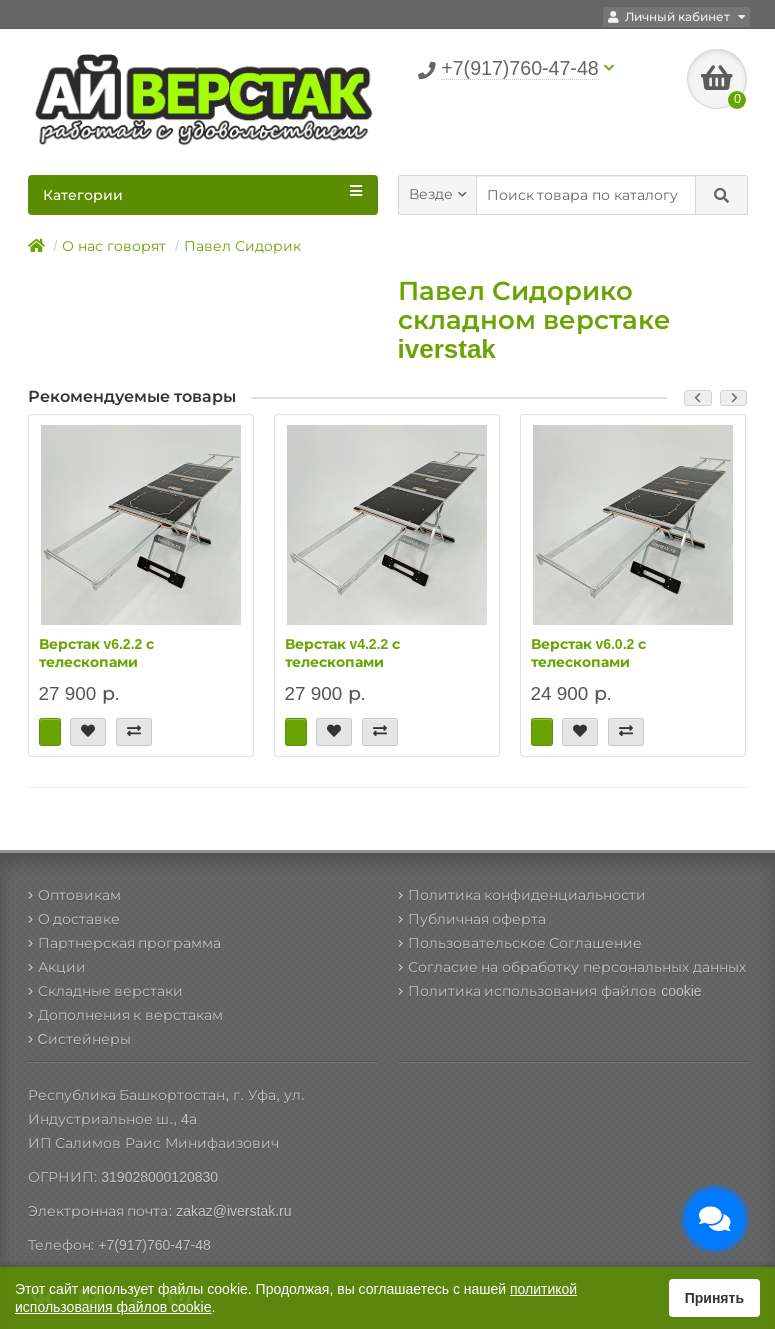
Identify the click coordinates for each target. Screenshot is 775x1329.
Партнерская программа (125, 943)
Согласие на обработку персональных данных (572, 967)
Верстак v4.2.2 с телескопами (343, 653)
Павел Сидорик (242, 246)
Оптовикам (74, 895)
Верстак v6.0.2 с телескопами (589, 653)
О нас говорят (114, 246)
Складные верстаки (106, 991)
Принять (714, 1298)
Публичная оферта (472, 919)
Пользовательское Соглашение (520, 943)
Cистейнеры (79, 1039)
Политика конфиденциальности (522, 895)
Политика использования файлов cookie (550, 991)
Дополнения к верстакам (126, 1015)
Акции (57, 967)
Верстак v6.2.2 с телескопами (97, 653)
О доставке (74, 919)
